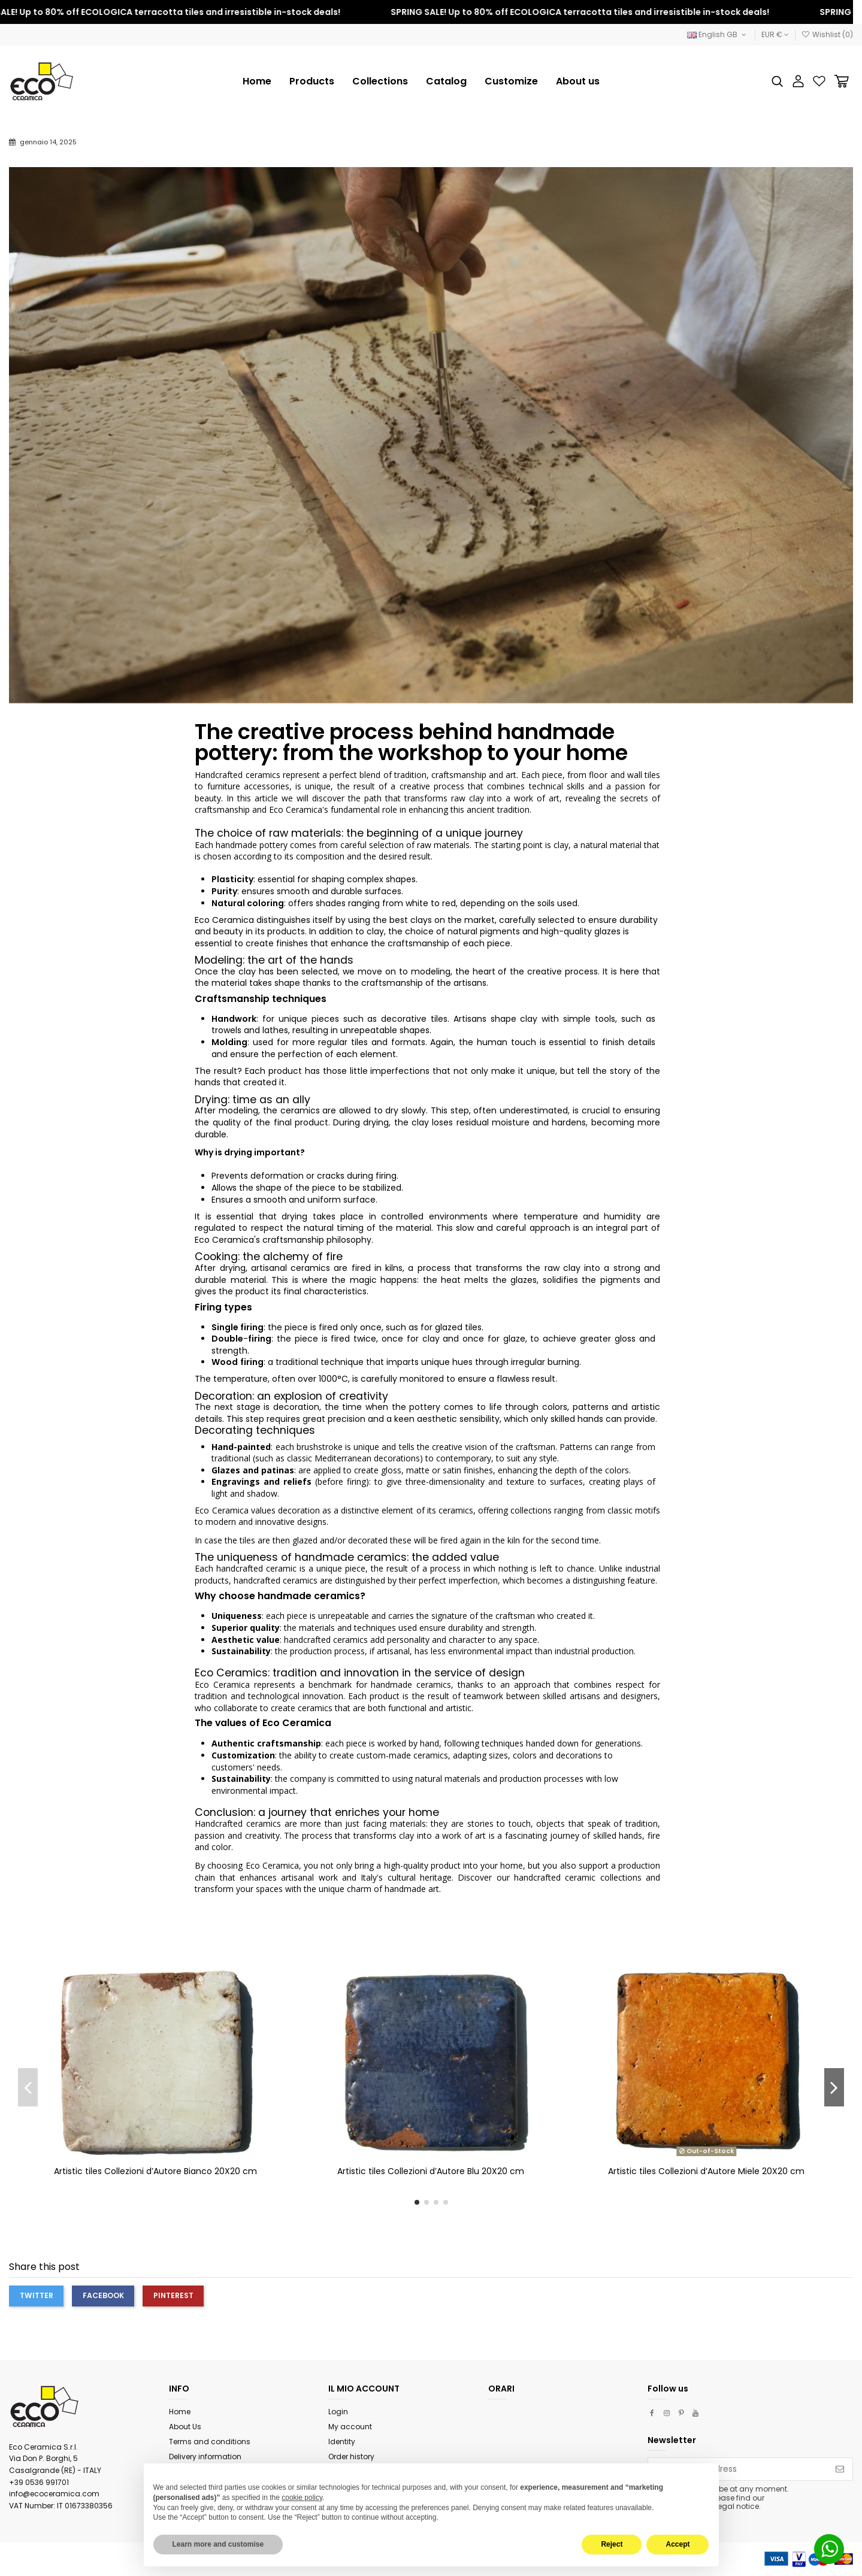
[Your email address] (737, 2469)
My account (350, 2426)
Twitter (36, 2295)
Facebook (103, 2295)
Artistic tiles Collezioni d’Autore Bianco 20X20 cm (155, 2171)
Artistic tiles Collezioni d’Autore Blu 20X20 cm (430, 2171)
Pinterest (173, 2295)
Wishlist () (827, 34)
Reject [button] (611, 2544)
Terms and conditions (209, 2441)
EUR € (775, 34)
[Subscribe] (839, 2469)
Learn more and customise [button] (218, 2544)
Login (338, 2412)
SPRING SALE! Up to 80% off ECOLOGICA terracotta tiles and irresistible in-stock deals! (596, 12)
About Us (185, 2426)
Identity (341, 2441)
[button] (380, 81)
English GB (717, 34)
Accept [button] (677, 2544)
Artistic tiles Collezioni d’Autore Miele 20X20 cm (706, 2171)
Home (179, 2412)
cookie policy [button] (302, 2497)
